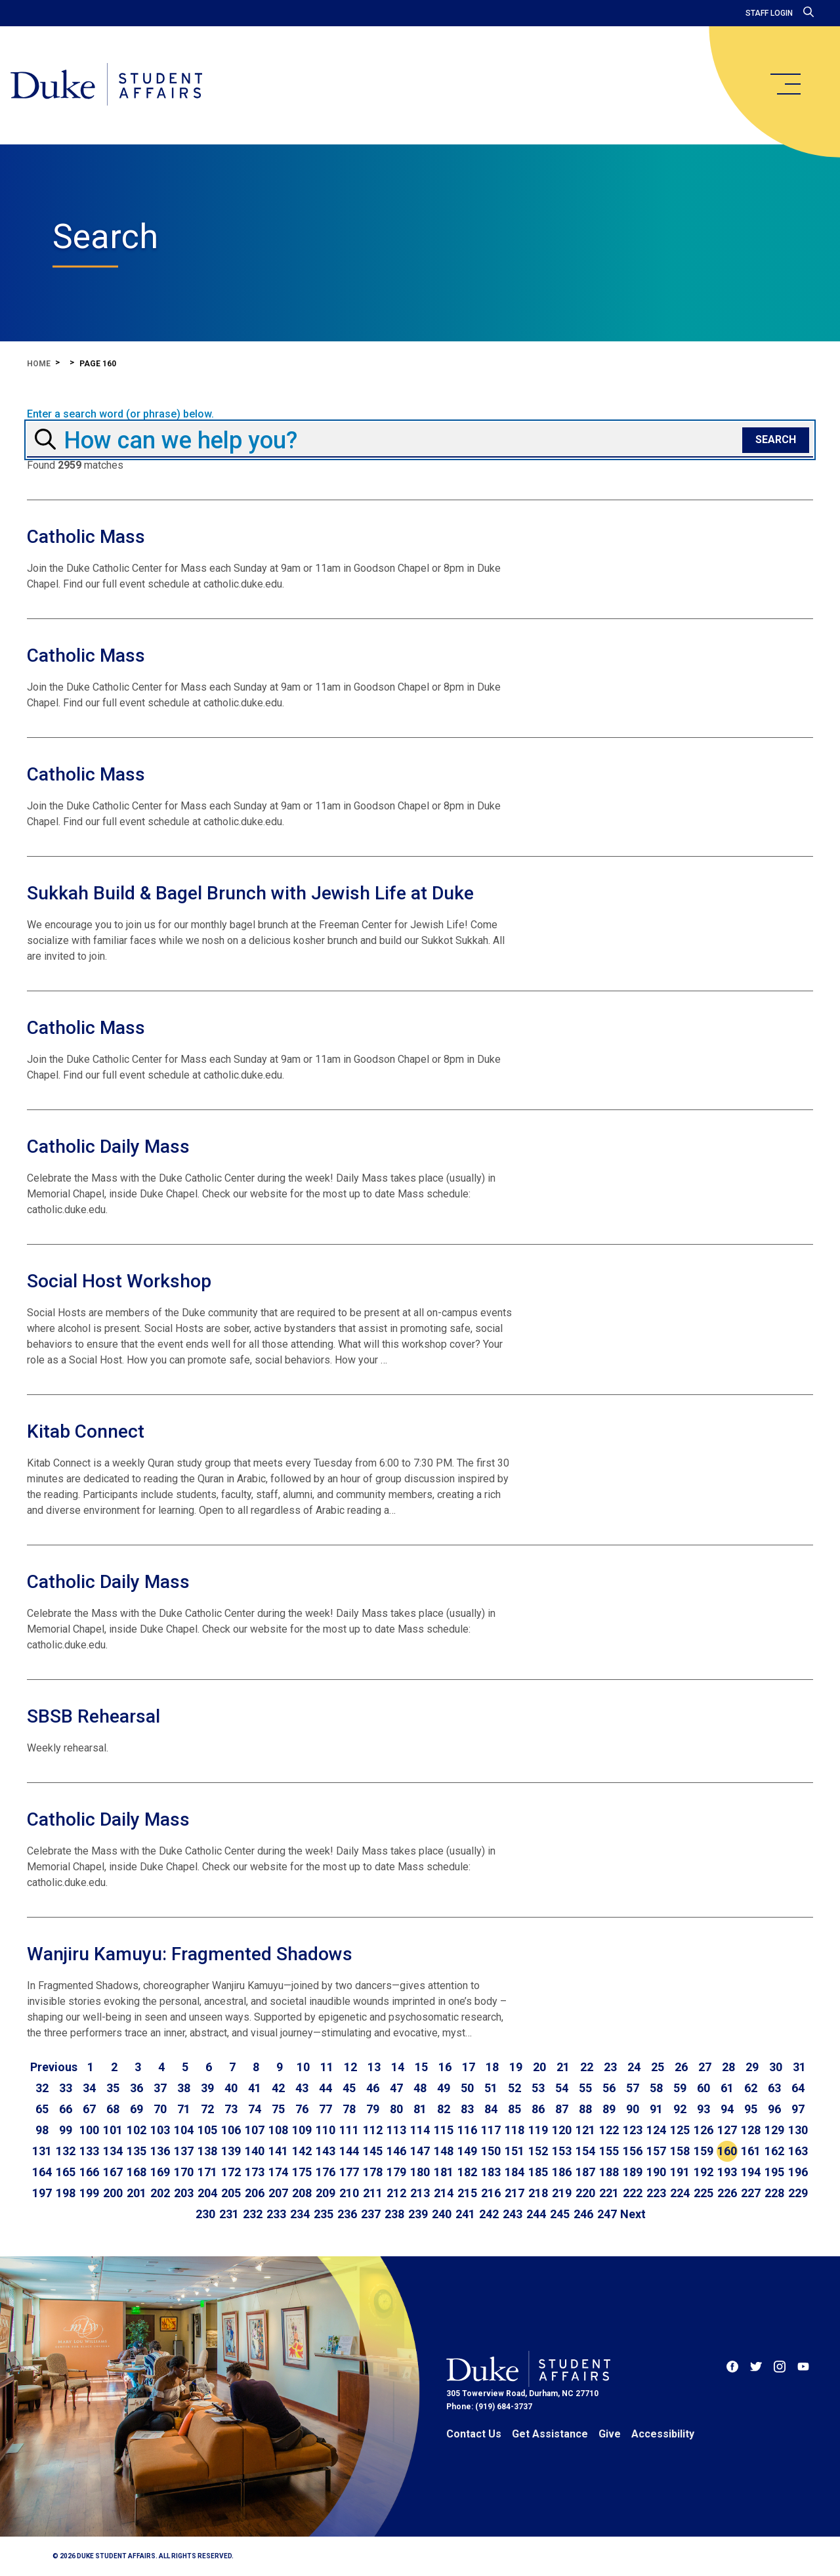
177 (349, 2172)
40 (231, 2088)
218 (538, 2193)
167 (113, 2172)
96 (774, 2109)
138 (207, 2151)
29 (752, 2067)
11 (326, 2067)
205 (231, 2193)
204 (207, 2193)
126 (703, 2130)
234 (300, 2214)
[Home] (106, 85)
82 (443, 2109)
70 (160, 2109)
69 (136, 2109)
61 (727, 2088)
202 (160, 2193)
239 (418, 2214)
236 (347, 2214)
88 (585, 2109)
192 (703, 2172)
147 (420, 2151)
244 (536, 2214)
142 (302, 2151)
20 (539, 2067)
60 (703, 2088)
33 (65, 2088)
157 (656, 2151)
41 (254, 2088)
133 (89, 2151)
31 (799, 2067)
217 (514, 2193)
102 (136, 2130)
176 (325, 2172)
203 (184, 2193)
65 (42, 2109)
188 (609, 2172)
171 (207, 2172)
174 (278, 2172)
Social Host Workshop (119, 1281)
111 (349, 2130)
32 (42, 2088)
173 (254, 2172)
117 (491, 2130)
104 (184, 2130)
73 (231, 2109)
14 (397, 2067)
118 (514, 2130)
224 (680, 2193)
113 (396, 2130)
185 (538, 2172)
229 (798, 2193)
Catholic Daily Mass (108, 1146)
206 (254, 2193)
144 (349, 2151)
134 (113, 2151)
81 (420, 2109)
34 (89, 2088)
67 (89, 2109)
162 (774, 2151)
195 (774, 2172)
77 (325, 2109)
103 (160, 2130)
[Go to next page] (633, 2214)
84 (490, 2109)
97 (798, 2109)
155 (609, 2151)
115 (443, 2130)
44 (325, 2088)
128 (751, 2130)
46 (372, 2088)
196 (798, 2172)
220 (585, 2193)
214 (443, 2193)
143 (325, 2151)
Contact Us (473, 2434)
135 (136, 2151)
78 (349, 2109)
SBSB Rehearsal (93, 1716)
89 (609, 2109)
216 (491, 2193)
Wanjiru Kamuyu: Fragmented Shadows (189, 1954)
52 (514, 2088)
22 (586, 2067)
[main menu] (785, 84)
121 (585, 2130)
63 (774, 2088)
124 (656, 2130)
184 (514, 2172)
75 (278, 2109)
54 (561, 2088)
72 (207, 2109)
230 (205, 2214)
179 (396, 2172)
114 (420, 2130)
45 (349, 2088)
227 (751, 2193)
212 (396, 2193)
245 (560, 2214)
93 (703, 2109)
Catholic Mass (86, 536)
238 (394, 2214)
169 (160, 2172)
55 (585, 2088)
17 (468, 2067)
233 (276, 2214)
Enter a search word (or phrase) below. (120, 414)
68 (112, 2109)
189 (632, 2172)
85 (514, 2109)
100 (89, 2130)
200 (113, 2193)
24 (633, 2067)
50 (467, 2088)
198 (65, 2193)
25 (657, 2067)
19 (515, 2067)
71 (183, 2109)
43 (301, 2088)
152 (538, 2151)
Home (39, 363)
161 (751, 2151)
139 (231, 2151)
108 (278, 2130)
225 (703, 2193)
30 (775, 2067)
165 (65, 2172)
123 (632, 2130)
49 (443, 2088)
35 (112, 2088)
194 (751, 2172)
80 (396, 2109)
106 (231, 2130)
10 (303, 2067)
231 (229, 2214)
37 (160, 2088)
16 (445, 2067)
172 (231, 2172)
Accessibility (662, 2434)
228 (774, 2193)
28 (728, 2067)
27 (704, 2067)
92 (679, 2109)
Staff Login (769, 13)
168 (136, 2172)
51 (490, 2088)
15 (421, 2067)
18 (492, 2067)
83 (467, 2109)
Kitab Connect (85, 1431)
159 (703, 2151)
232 (252, 2214)
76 (301, 2109)
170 (184, 2172)
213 (420, 2193)
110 (325, 2130)
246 (583, 2214)
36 (136, 2088)
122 (609, 2130)
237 (371, 2214)
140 (254, 2151)
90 (632, 2109)
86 (538, 2109)
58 (656, 2088)
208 (302, 2193)
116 (467, 2130)
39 (207, 2088)
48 (420, 2088)
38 (183, 2088)
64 (798, 2088)
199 (89, 2193)
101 (113, 2130)
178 (373, 2172)
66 (65, 2109)
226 (727, 2193)
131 (42, 2151)
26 (681, 2067)
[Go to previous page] (53, 2067)
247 (607, 2214)
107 (254, 2130)
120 (562, 2130)
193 (727, 2172)
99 (65, 2130)
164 (42, 2172)
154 (585, 2151)
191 (680, 2172)
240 (442, 2214)
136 (160, 2151)
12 (350, 2067)
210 (349, 2193)
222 (632, 2193)
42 (278, 2088)
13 (374, 2067)
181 (443, 2172)
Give (609, 2434)
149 (467, 2151)
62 (750, 2088)
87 (561, 2109)
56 (609, 2088)
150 (491, 2151)
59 (679, 2088)
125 (680, 2130)
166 (89, 2172)
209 (325, 2193)
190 (656, 2172)
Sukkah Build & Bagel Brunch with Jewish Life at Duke (250, 893)
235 (323, 2214)
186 (562, 2172)
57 (632, 2088)
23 (610, 2067)
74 (254, 2109)
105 (207, 2130)
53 (538, 2088)
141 (278, 2151)
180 (420, 2172)
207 (278, 2193)
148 (443, 2151)
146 (396, 2151)
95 (750, 2109)
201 (136, 2193)
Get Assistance (550, 2434)
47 (396, 2088)
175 (302, 2172)
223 (656, 2193)
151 (514, 2151)
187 (585, 2172)
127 (727, 2130)
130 (798, 2130)
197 (42, 2193)
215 (467, 2193)
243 (512, 2214)
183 (491, 2172)
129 (774, 2130)
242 (489, 2214)
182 (467, 2172)
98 (42, 2130)
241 (465, 2214)
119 (538, 2130)
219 (562, 2193)
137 (184, 2151)
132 (65, 2151)
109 (302, 2130)
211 (373, 2193)
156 (632, 2151)
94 (727, 2109)
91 (656, 2109)
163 (798, 2151)
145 (373, 2151)
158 (680, 2151)
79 (372, 2109)
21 (563, 2067)
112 (373, 2130)
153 (562, 2151)
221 (609, 2193)
